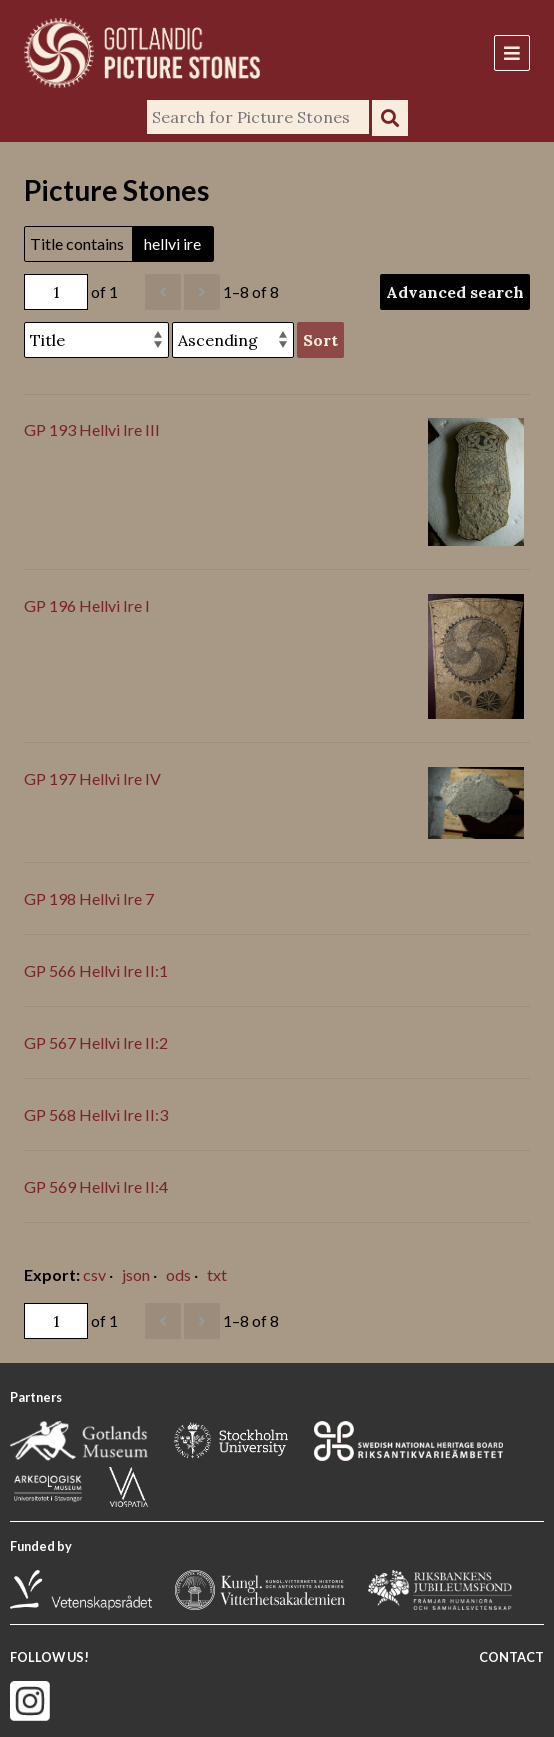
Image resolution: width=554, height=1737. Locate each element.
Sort (320, 340)
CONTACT (511, 1657)
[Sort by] (96, 340)
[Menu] (512, 53)
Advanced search (455, 292)
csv (94, 1274)
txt (217, 1274)
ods (178, 1274)
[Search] (258, 117)
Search (390, 118)
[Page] (56, 292)
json (136, 1274)
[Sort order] (233, 340)
